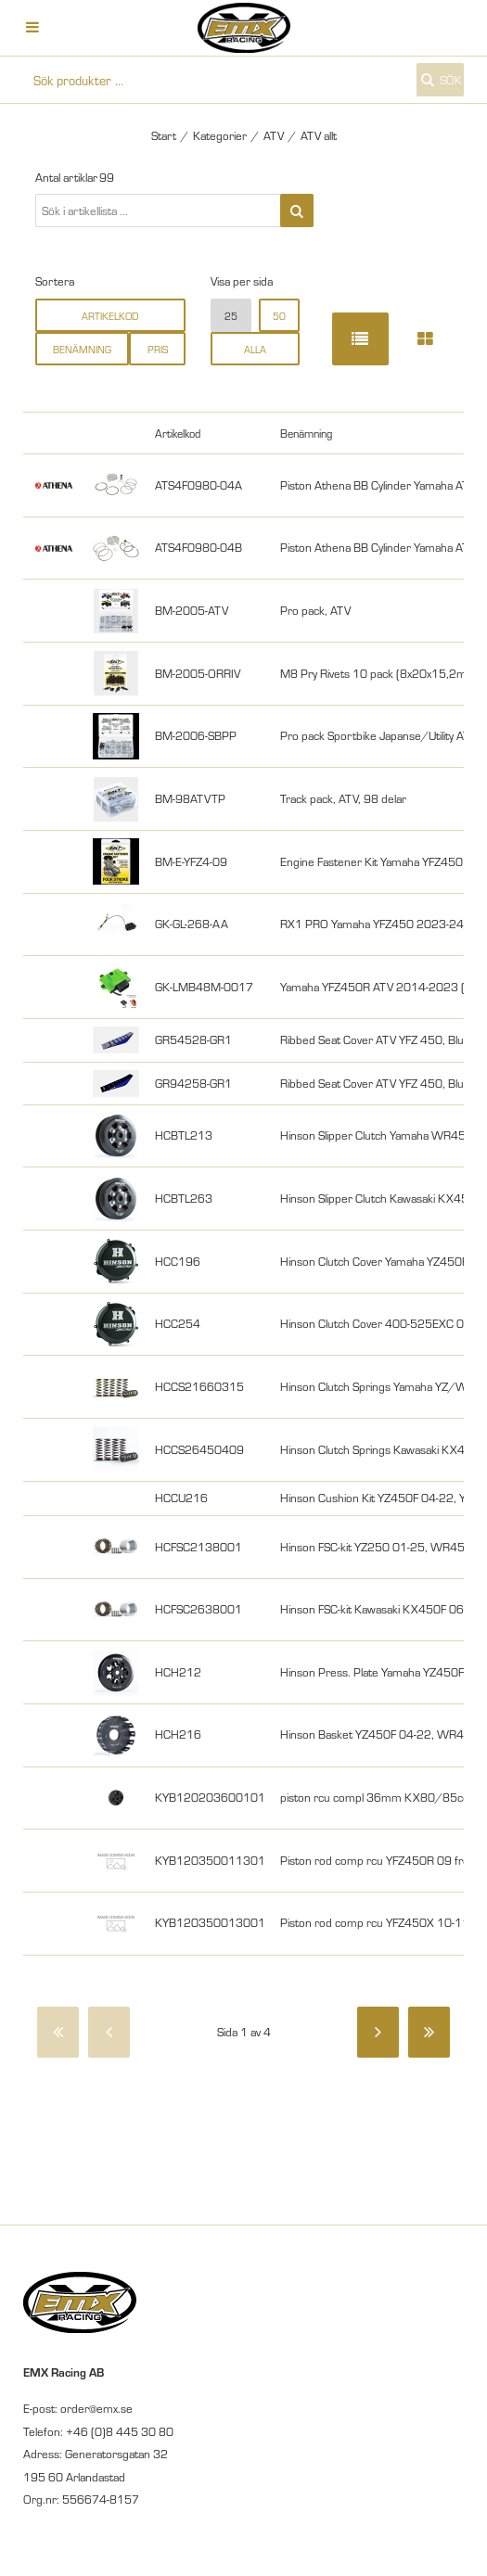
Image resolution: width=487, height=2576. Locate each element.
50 (279, 316)
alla (255, 349)
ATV (273, 135)
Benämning (82, 349)
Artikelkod (110, 316)
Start (163, 135)
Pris (157, 349)
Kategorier (220, 135)
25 (230, 316)
